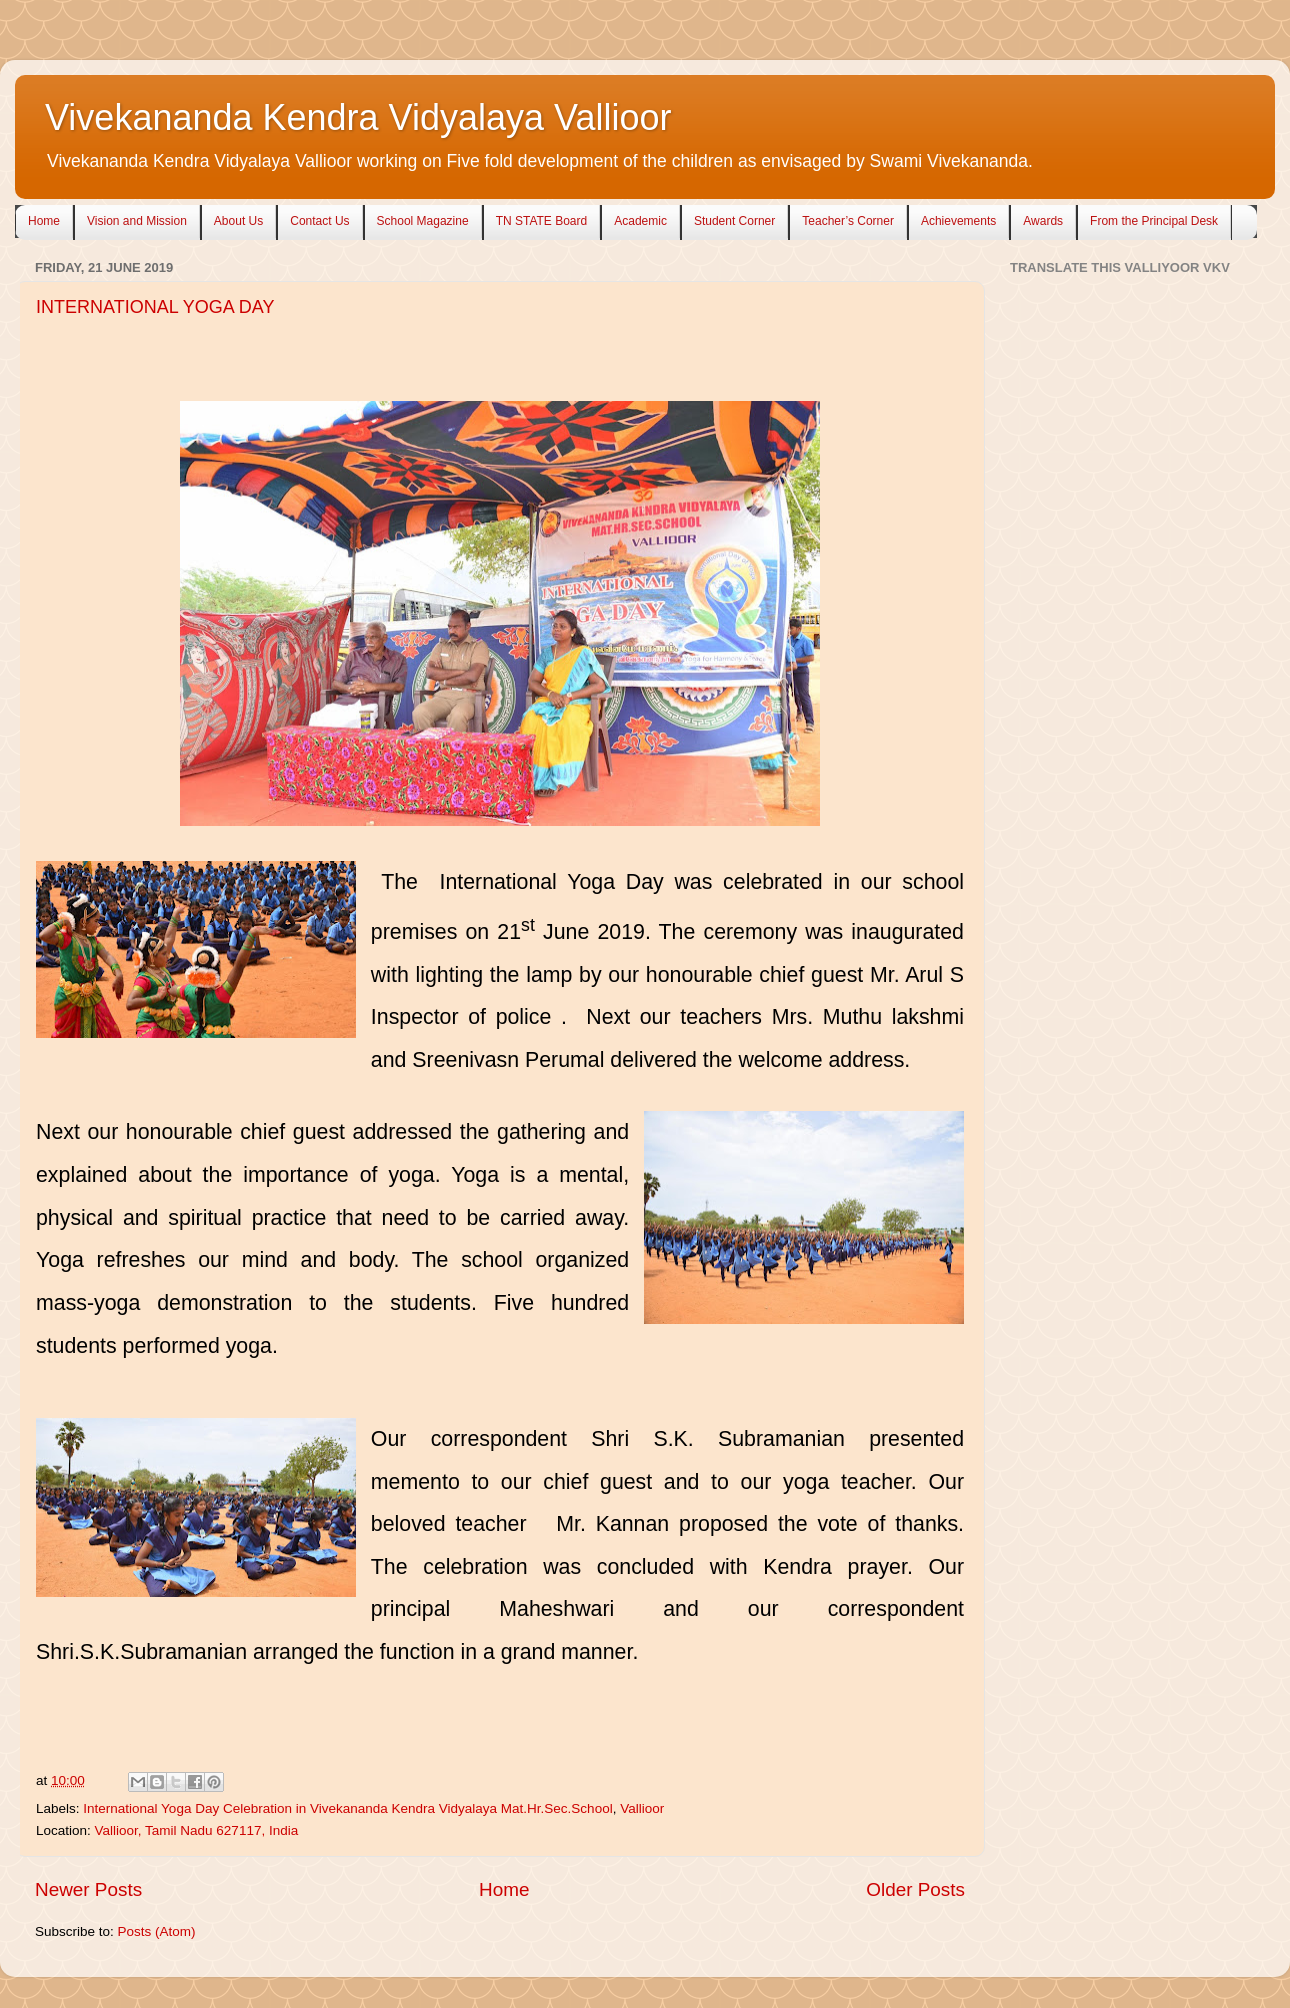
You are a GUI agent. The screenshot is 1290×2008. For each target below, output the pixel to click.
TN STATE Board (542, 221)
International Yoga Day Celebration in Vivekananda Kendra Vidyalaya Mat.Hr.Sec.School (347, 1808)
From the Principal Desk (1154, 221)
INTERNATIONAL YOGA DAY (155, 307)
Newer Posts (88, 1889)
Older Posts (915, 1889)
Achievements (958, 221)
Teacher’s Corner (848, 221)
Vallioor (642, 1808)
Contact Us (319, 221)
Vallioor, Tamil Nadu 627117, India (197, 1830)
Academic (640, 221)
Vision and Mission (137, 221)
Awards (1043, 221)
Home (44, 221)
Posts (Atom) (157, 1931)
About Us (238, 221)
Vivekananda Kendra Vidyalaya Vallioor (358, 117)
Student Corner (734, 221)
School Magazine (423, 221)
